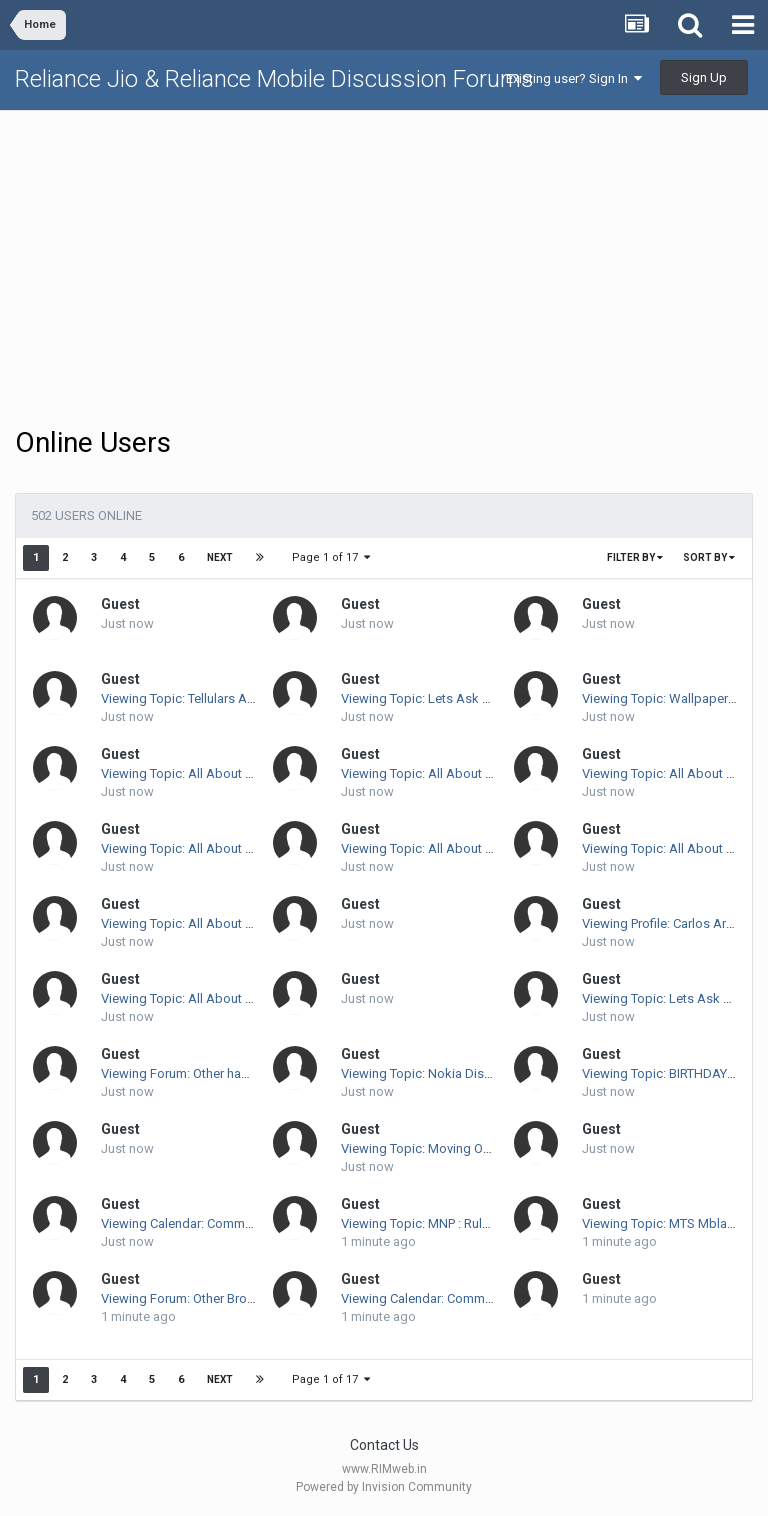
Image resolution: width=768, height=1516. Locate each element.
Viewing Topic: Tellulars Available (196, 698)
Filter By (635, 557)
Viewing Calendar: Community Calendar (213, 1223)
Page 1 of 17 (331, 557)
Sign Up (704, 77)
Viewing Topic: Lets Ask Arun (425, 698)
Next (220, 557)
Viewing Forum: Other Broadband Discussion (230, 1298)
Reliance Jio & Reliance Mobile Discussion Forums (274, 79)
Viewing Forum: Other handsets (191, 1073)
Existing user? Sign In (574, 78)
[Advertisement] (384, 266)
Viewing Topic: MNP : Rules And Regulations (468, 1223)
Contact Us (384, 1445)
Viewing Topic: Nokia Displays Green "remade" (475, 1073)
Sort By (709, 557)
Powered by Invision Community (384, 1487)
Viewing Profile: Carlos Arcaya (667, 923)
